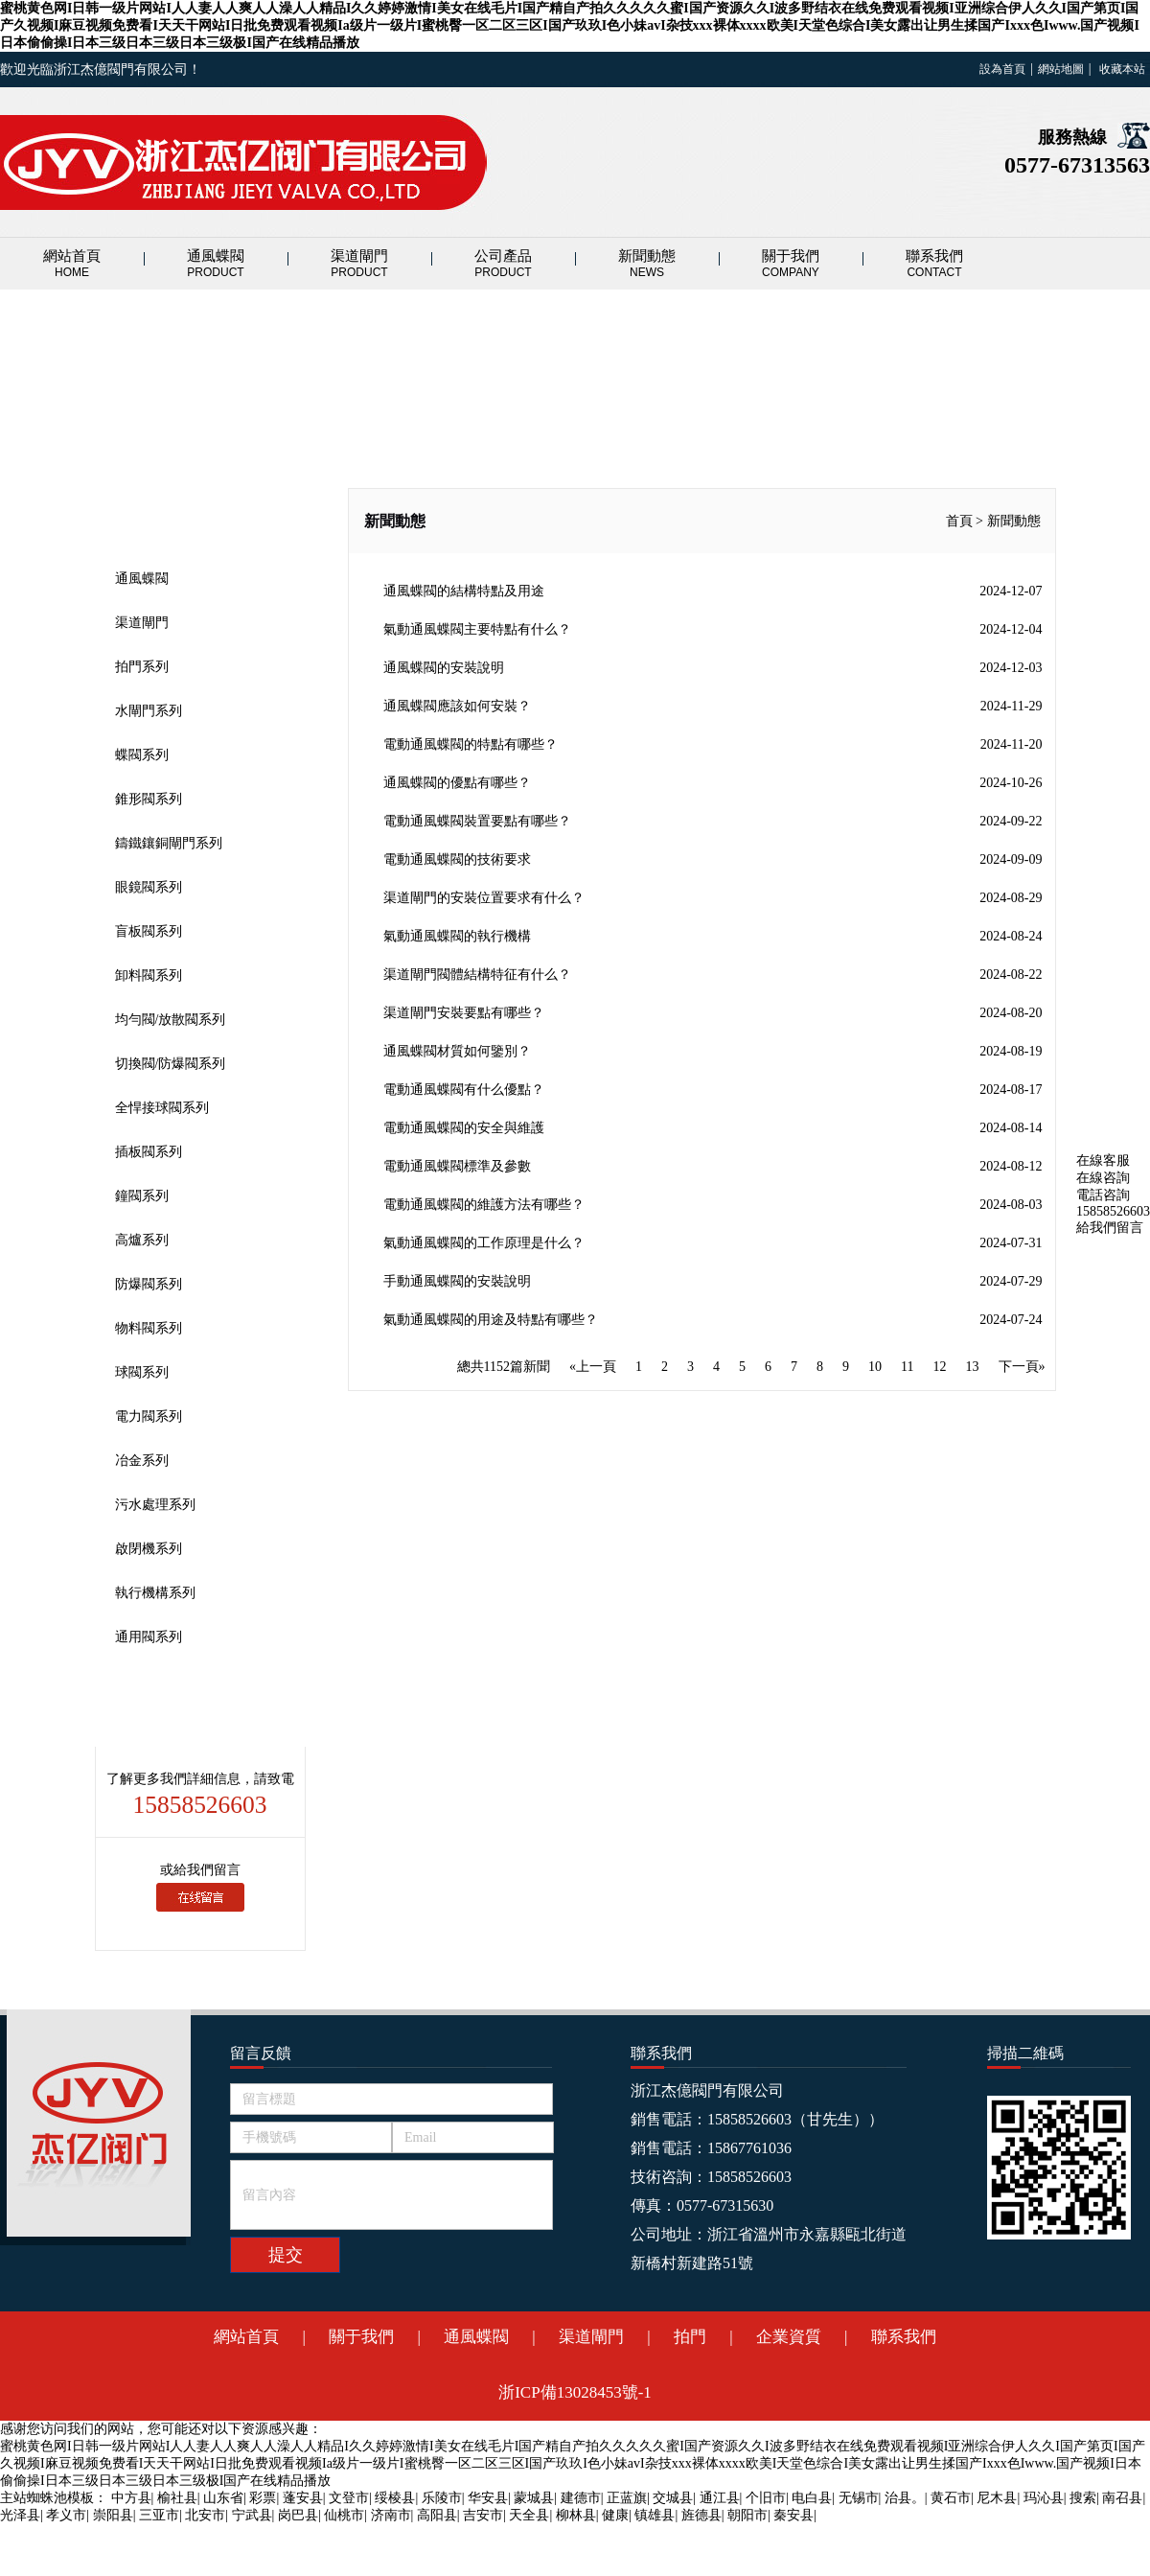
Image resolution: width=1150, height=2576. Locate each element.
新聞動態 (647, 263)
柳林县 (576, 2515)
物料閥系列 (148, 1328)
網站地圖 (1061, 69)
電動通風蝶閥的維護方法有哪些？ (713, 1205)
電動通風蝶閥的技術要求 (713, 860)
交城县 (673, 2498)
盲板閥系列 (148, 931)
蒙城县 (534, 2498)
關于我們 (790, 263)
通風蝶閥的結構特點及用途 (713, 591)
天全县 (529, 2515)
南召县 (1122, 2498)
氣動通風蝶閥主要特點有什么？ (713, 630)
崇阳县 (113, 2515)
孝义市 (66, 2515)
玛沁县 (1044, 2498)
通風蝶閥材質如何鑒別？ (713, 1052)
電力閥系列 (148, 1416)
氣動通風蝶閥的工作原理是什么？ (713, 1243)
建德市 (581, 2498)
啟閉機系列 (148, 1549)
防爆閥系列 (148, 1284)
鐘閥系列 (142, 1196)
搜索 (1083, 2498)
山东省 (223, 2498)
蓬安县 (303, 2498)
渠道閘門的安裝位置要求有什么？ (713, 898)
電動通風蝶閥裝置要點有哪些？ (713, 821)
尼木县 (997, 2498)
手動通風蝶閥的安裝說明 (713, 1282)
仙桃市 (344, 2515)
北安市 (205, 2515)
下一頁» (1022, 1366)
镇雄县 (654, 2515)
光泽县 (20, 2515)
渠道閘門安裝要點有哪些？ (713, 1013)
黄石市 (951, 2498)
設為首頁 (1002, 69)
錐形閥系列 (148, 799)
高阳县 (437, 2515)
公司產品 (503, 263)
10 (875, 1366)
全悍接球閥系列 (162, 1108)
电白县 (812, 2498)
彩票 (262, 2498)
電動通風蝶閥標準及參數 (713, 1167)
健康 (615, 2515)
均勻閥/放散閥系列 (170, 1019)
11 (907, 1366)
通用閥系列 (148, 1637)
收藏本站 (1122, 69)
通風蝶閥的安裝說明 (713, 668)
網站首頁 (72, 263)
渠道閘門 (359, 263)
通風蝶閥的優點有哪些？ (713, 783)
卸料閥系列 (148, 975)
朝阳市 (747, 2515)
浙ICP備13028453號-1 (575, 2392)
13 (972, 1366)
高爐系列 (142, 1240)
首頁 (959, 521)
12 (940, 1366)
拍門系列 (142, 667)
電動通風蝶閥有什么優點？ (713, 1090)
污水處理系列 (155, 1504)
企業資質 (788, 2337)
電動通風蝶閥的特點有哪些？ (713, 745)
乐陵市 (442, 2498)
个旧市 (766, 2498)
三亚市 (159, 2515)
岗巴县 (298, 2515)
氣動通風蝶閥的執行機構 (713, 936)
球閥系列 (142, 1372)
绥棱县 (395, 2498)
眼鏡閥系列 (148, 887)
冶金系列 (142, 1460)
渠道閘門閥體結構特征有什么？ (713, 975)
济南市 (391, 2515)
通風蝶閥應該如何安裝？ (713, 706)
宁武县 (252, 2515)
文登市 (349, 2498)
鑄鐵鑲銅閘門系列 (168, 843)
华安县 (488, 2498)
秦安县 (793, 2515)
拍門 (690, 2337)
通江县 (720, 2498)
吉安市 (483, 2515)
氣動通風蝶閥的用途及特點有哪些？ (713, 1320)
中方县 (131, 2498)
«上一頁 (592, 1366)
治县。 (905, 2498)
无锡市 (859, 2498)
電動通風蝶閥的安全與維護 (713, 1128)
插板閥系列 (148, 1152)
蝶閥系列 (142, 755)
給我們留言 (1109, 1227)
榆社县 (177, 2498)
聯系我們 (934, 263)
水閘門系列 (148, 711)
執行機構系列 (155, 1593)
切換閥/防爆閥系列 (170, 1063)
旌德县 (701, 2515)
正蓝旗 (627, 2498)
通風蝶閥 (215, 263)
